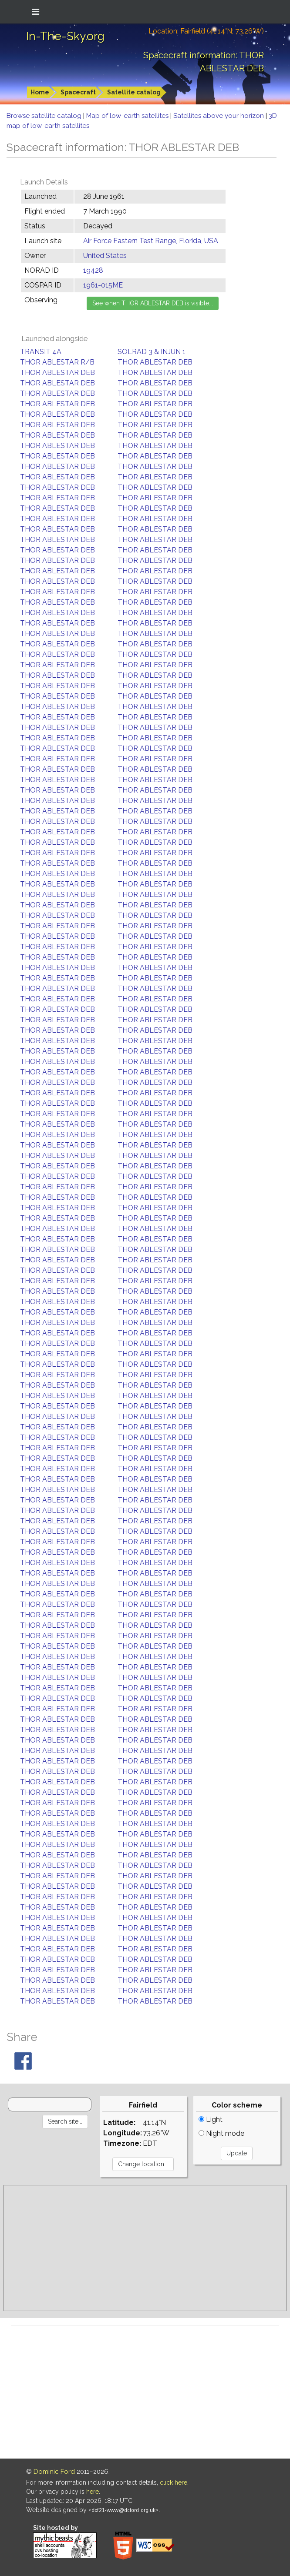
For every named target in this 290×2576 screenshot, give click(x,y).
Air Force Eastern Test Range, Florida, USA (150, 241)
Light (211, 2119)
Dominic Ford (54, 2472)
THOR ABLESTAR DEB (155, 362)
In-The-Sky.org (65, 36)
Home (39, 92)
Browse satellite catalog (45, 116)
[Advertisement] (145, 2248)
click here (173, 2482)
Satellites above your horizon (219, 116)
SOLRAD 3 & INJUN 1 (151, 352)
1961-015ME (103, 285)
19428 (93, 270)
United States (105, 255)
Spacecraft (78, 92)
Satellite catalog (134, 92)
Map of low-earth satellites (128, 116)
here (92, 2491)
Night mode (221, 2133)
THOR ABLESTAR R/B (57, 362)
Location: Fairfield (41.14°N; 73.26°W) (206, 31)
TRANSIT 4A (40, 352)
